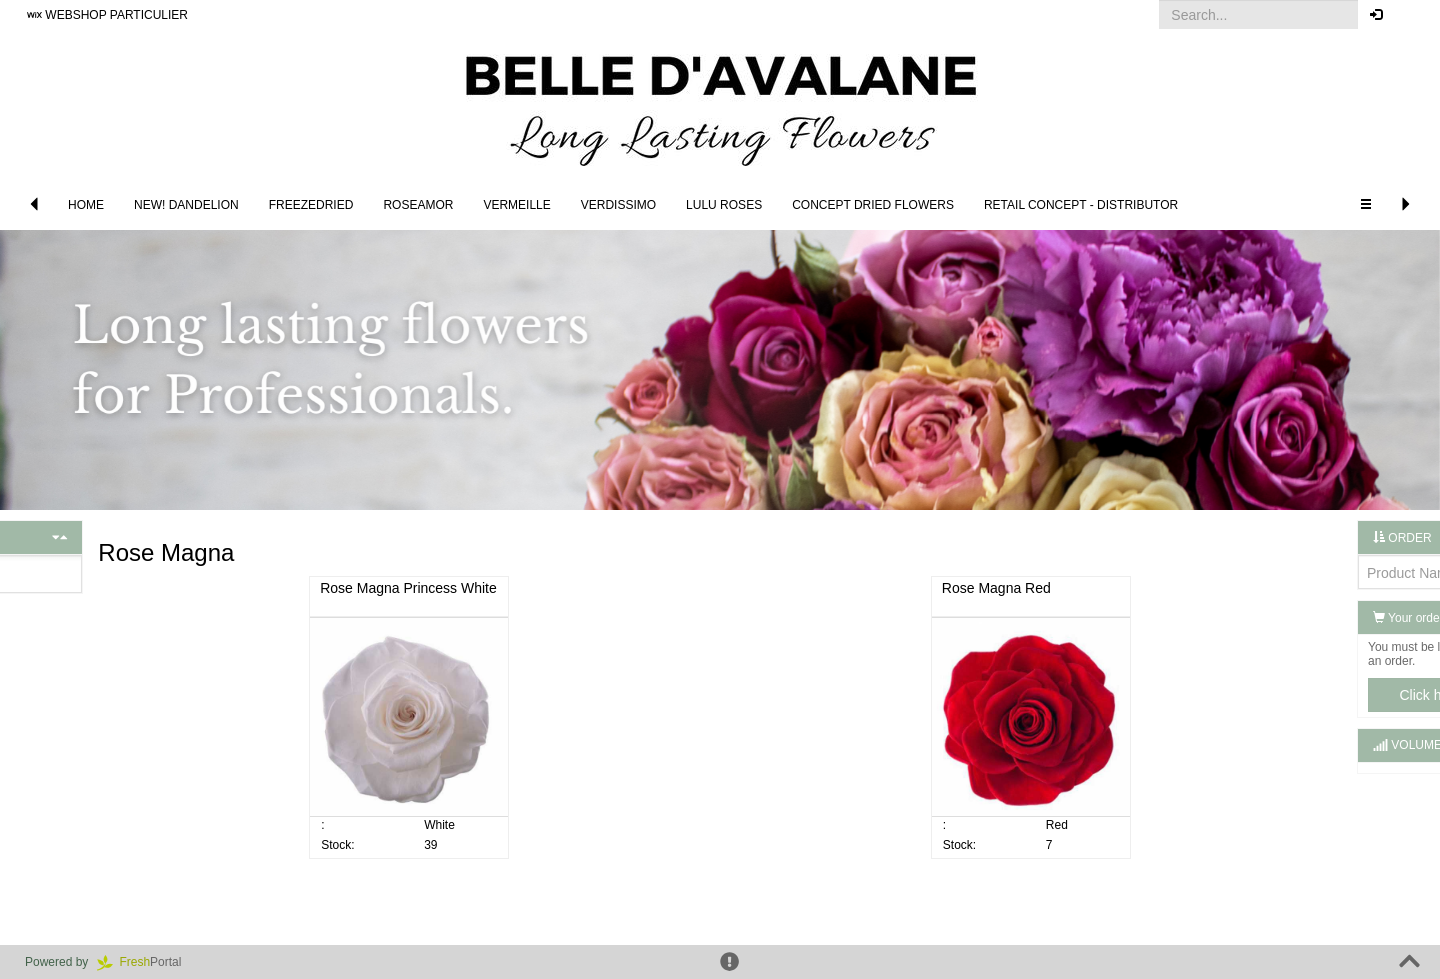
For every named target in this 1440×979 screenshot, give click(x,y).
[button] (1409, 15)
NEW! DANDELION (186, 205)
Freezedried (311, 205)
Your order (1281, 618)
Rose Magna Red (933, 588)
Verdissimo (618, 205)
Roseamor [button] (418, 205)
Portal (146, 962)
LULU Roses (724, 205)
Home (86, 205)
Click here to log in (1329, 695)
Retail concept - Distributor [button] (1081, 205)
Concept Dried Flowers (873, 205)
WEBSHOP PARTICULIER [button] (107, 15)
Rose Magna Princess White (472, 588)
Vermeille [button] (516, 205)
